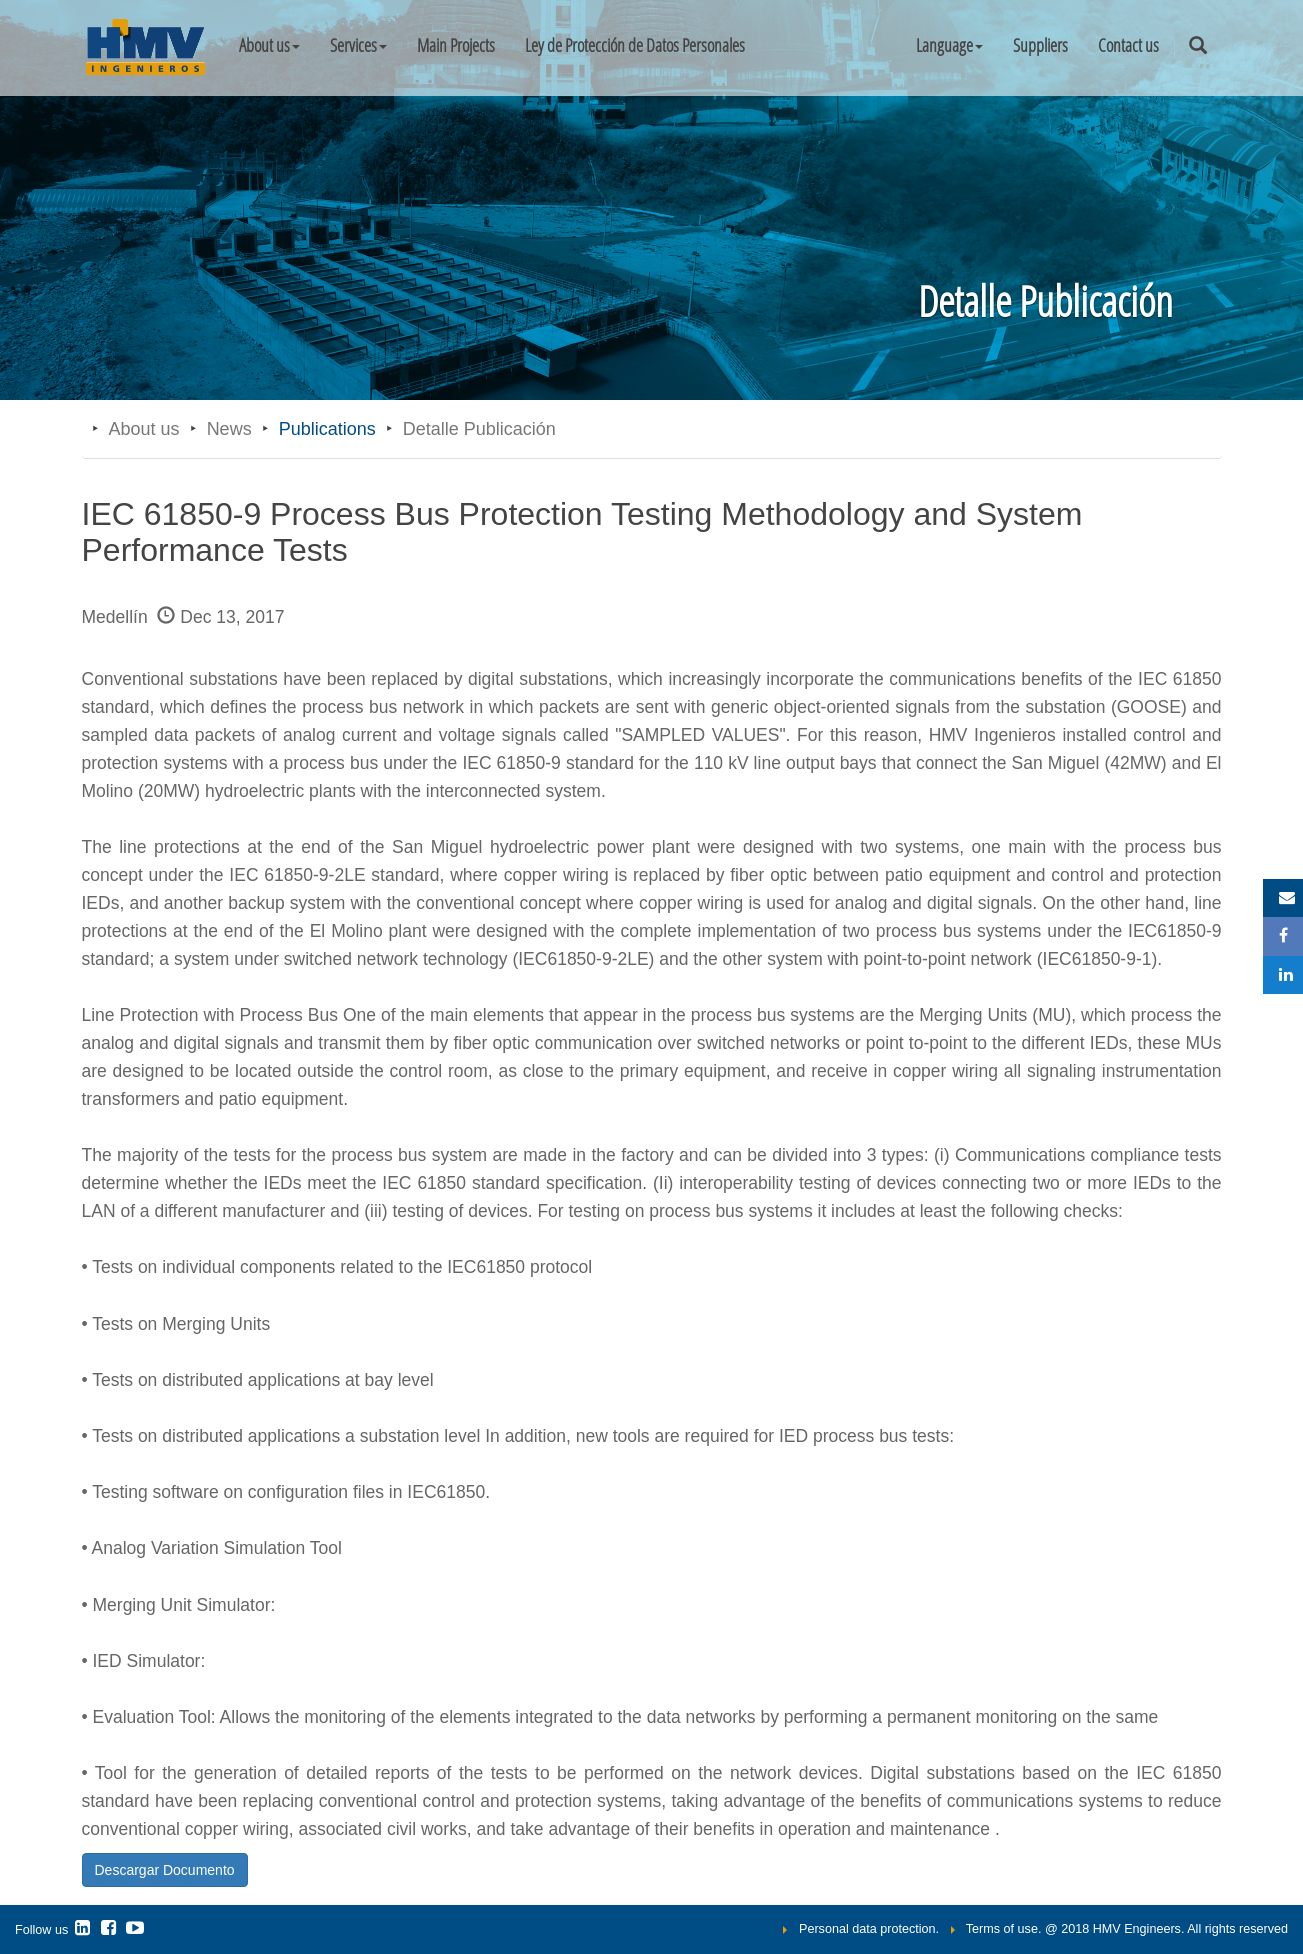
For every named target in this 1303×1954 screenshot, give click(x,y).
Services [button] (358, 45)
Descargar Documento (165, 1870)
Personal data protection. (869, 1929)
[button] (949, 45)
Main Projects (456, 45)
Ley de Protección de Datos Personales (635, 45)
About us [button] (269, 45)
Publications (327, 429)
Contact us (1128, 45)
